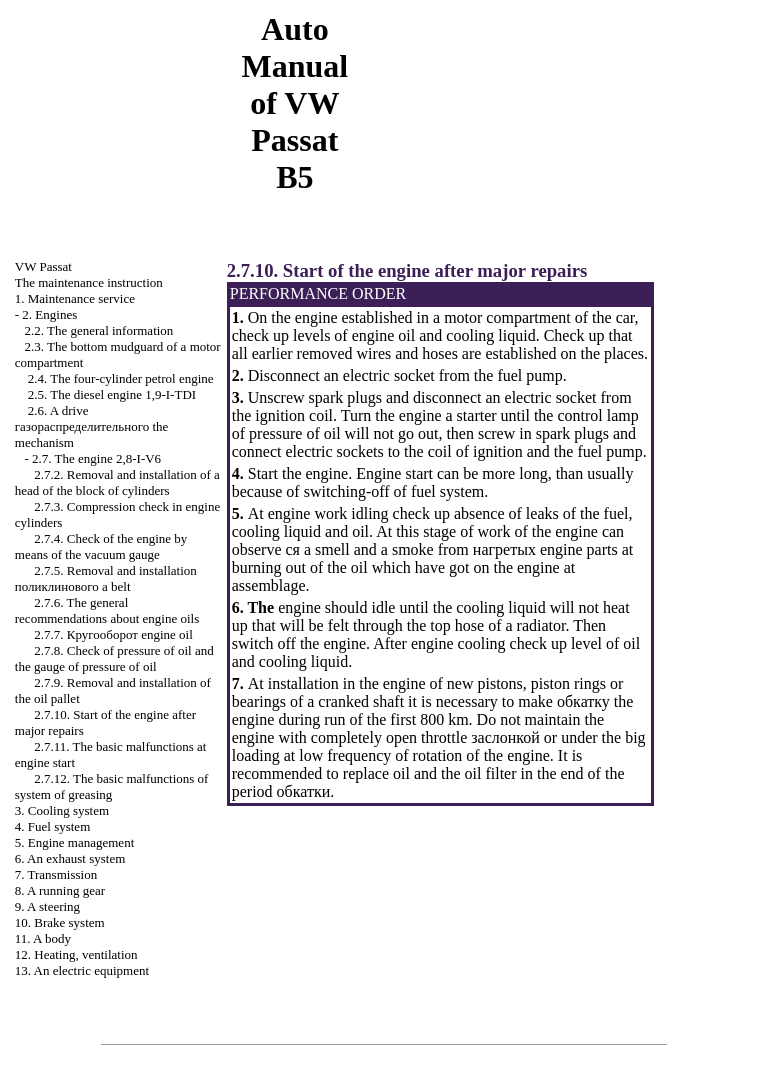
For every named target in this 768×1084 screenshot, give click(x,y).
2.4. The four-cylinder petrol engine (121, 378)
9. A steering (47, 906)
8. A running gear (60, 890)
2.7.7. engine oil (113, 634)
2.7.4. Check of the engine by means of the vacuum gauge (101, 546)
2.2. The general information (99, 330)
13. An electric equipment (82, 970)
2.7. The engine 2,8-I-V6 (96, 458)
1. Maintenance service (75, 298)
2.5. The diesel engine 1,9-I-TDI (112, 394)
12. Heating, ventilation (76, 954)
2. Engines (49, 314)
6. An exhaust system (70, 858)
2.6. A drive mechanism (92, 426)
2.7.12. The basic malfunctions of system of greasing (112, 786)
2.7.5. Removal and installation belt (106, 578)
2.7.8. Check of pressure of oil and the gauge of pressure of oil (114, 658)
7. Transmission (56, 874)
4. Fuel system (52, 826)
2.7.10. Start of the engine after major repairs (407, 270)
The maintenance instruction (89, 282)
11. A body (43, 938)
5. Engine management (75, 842)
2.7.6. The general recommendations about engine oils (107, 610)
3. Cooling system (62, 810)
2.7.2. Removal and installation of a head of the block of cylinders (117, 482)
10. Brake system (60, 922)
